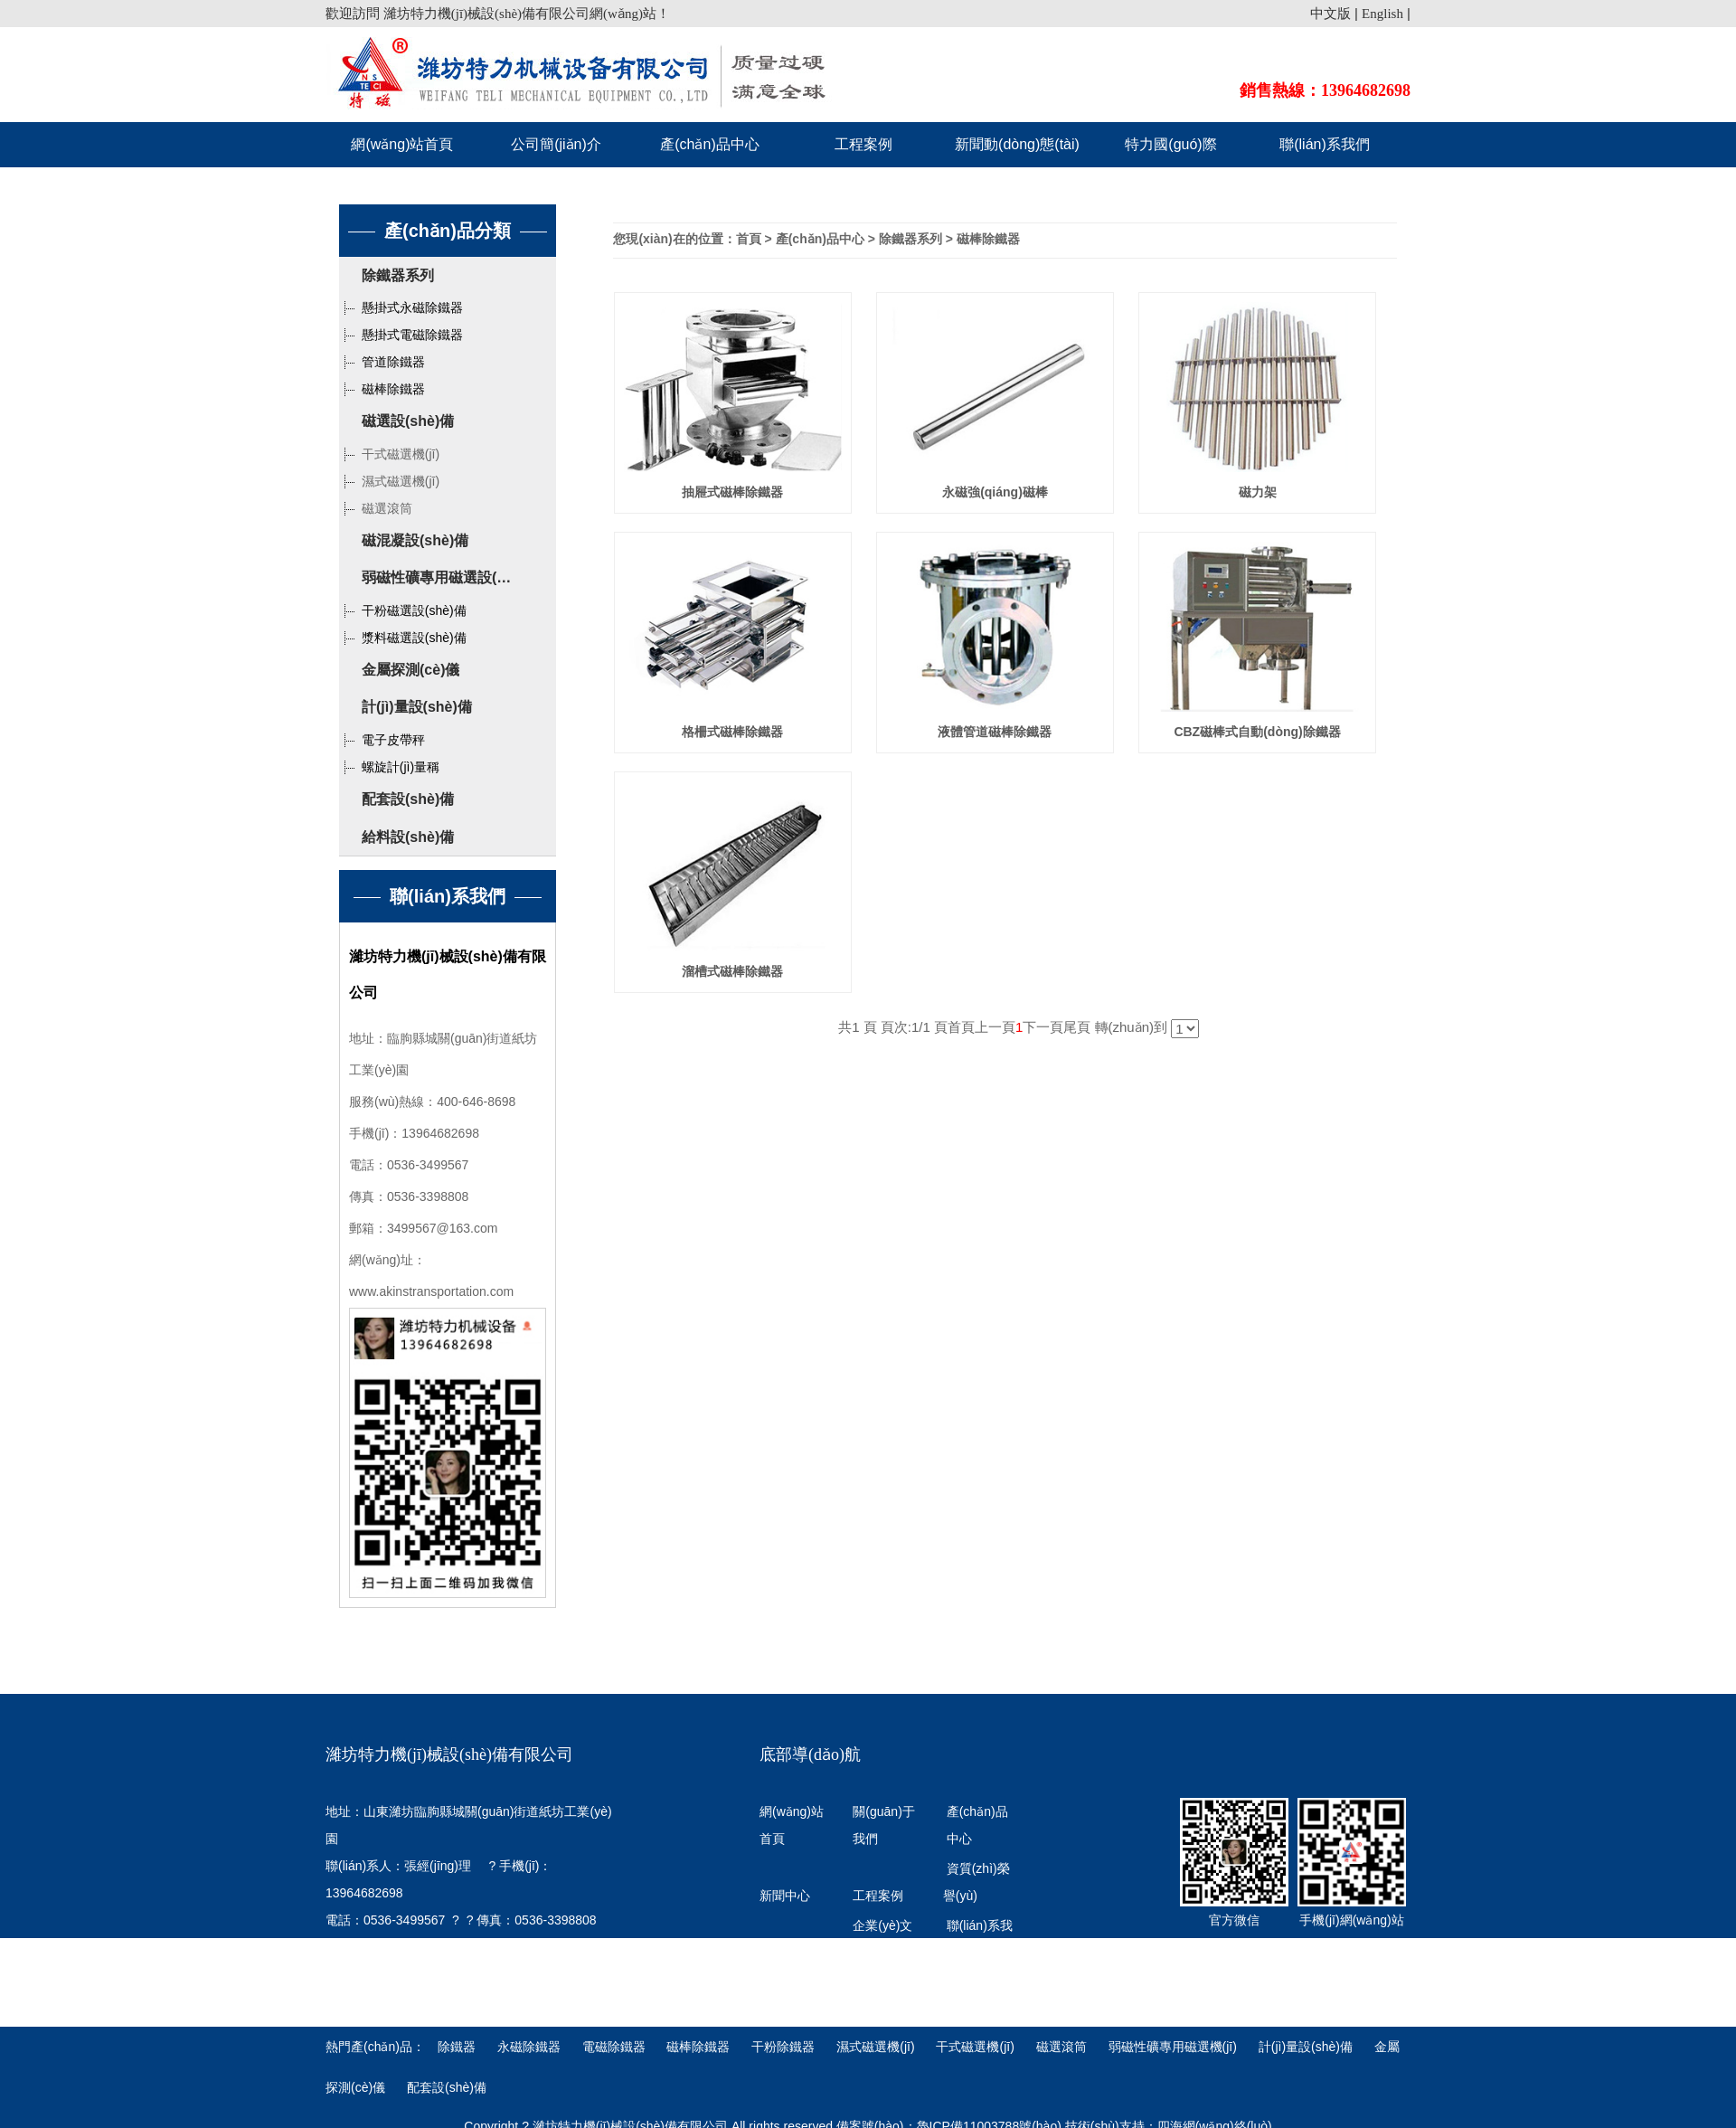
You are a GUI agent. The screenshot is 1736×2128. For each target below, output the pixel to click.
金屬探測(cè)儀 (410, 669)
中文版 (1330, 13)
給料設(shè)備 (408, 837)
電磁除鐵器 (615, 2046)
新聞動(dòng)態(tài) (1017, 144)
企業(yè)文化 (882, 1939)
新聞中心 (785, 1895)
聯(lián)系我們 (1324, 144)
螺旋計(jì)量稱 (389, 767)
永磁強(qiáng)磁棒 (995, 492)
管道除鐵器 (382, 362)
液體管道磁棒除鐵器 (995, 731)
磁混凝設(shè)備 (415, 540)
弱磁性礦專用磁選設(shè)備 (451, 577)
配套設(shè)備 (408, 799)
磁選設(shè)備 (408, 421)
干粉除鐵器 (784, 2046)
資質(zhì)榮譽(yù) (976, 1882)
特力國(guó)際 (1170, 144)
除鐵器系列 (398, 275)
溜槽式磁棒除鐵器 (732, 971)
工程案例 (863, 144)
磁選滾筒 (375, 508)
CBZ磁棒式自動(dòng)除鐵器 (1257, 731)
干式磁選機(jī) (389, 454)
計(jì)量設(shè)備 (417, 706)
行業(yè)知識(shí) (789, 1996)
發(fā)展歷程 (794, 1952)
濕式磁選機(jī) (389, 481)
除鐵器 (458, 2046)
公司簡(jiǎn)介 (556, 144)
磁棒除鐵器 (382, 389)
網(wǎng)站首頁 (402, 144)
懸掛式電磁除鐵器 (401, 334)
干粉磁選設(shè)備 (403, 610)
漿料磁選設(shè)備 (403, 637)
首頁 (748, 239)
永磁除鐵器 (530, 2046)
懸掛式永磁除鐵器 (401, 307)
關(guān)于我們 (883, 1825)
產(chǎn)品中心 (709, 144)
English (1382, 13)
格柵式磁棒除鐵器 (732, 731)
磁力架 (1258, 492)
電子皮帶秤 (382, 740)
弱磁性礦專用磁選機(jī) (1173, 2046)
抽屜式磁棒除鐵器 (732, 492)
